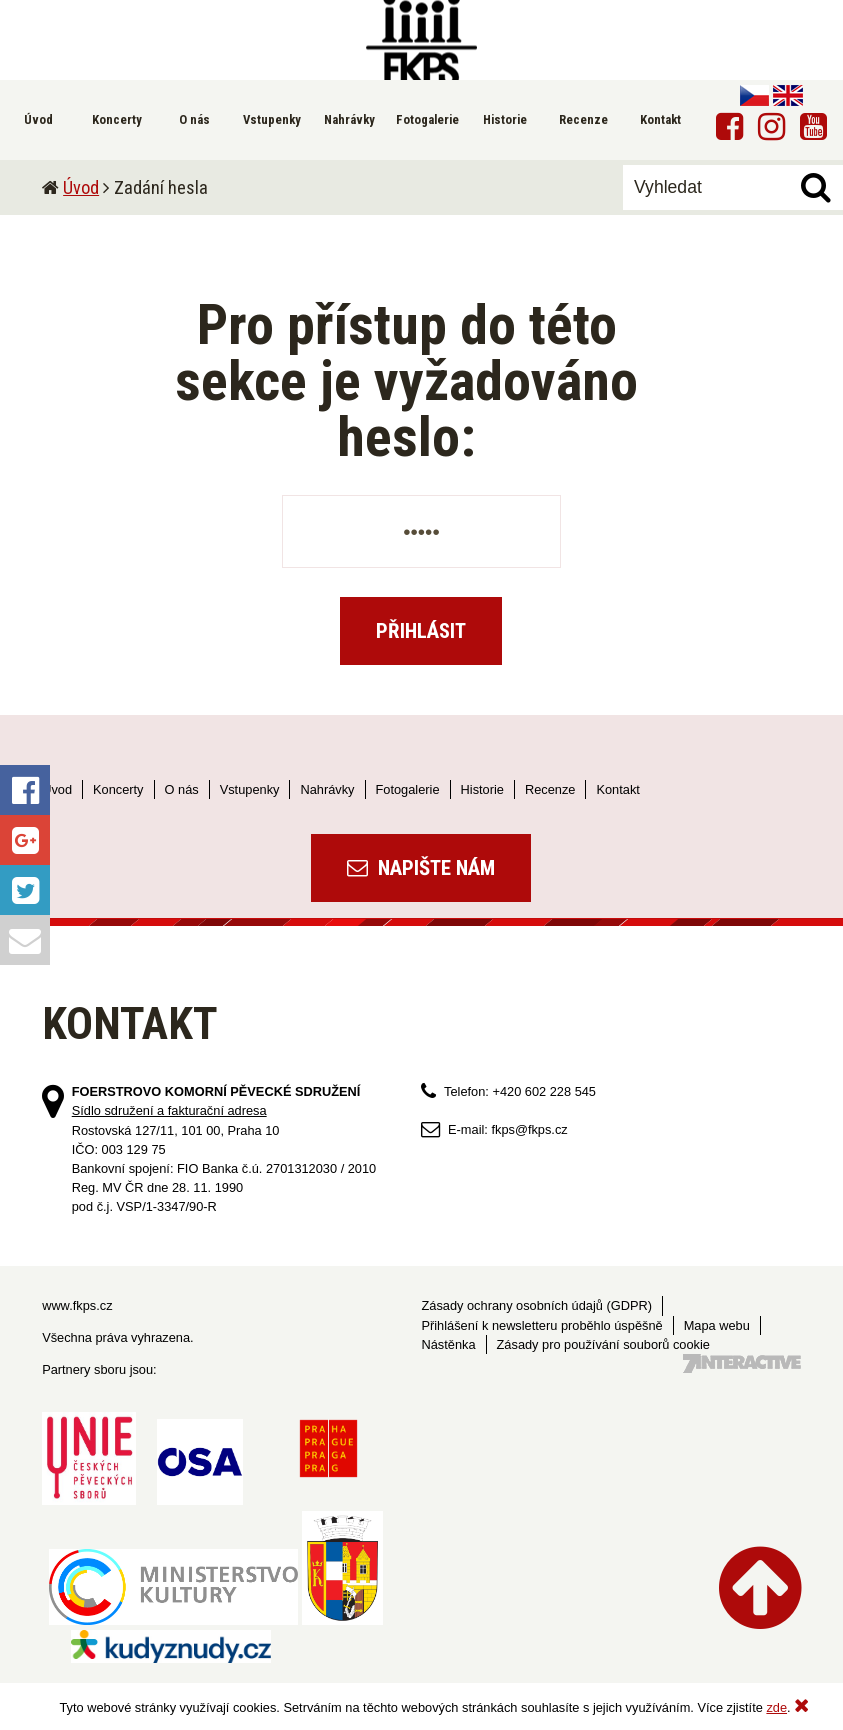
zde (776, 1707)
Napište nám (421, 868)
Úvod (81, 187)
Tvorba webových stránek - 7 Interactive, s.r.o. (742, 1363)
